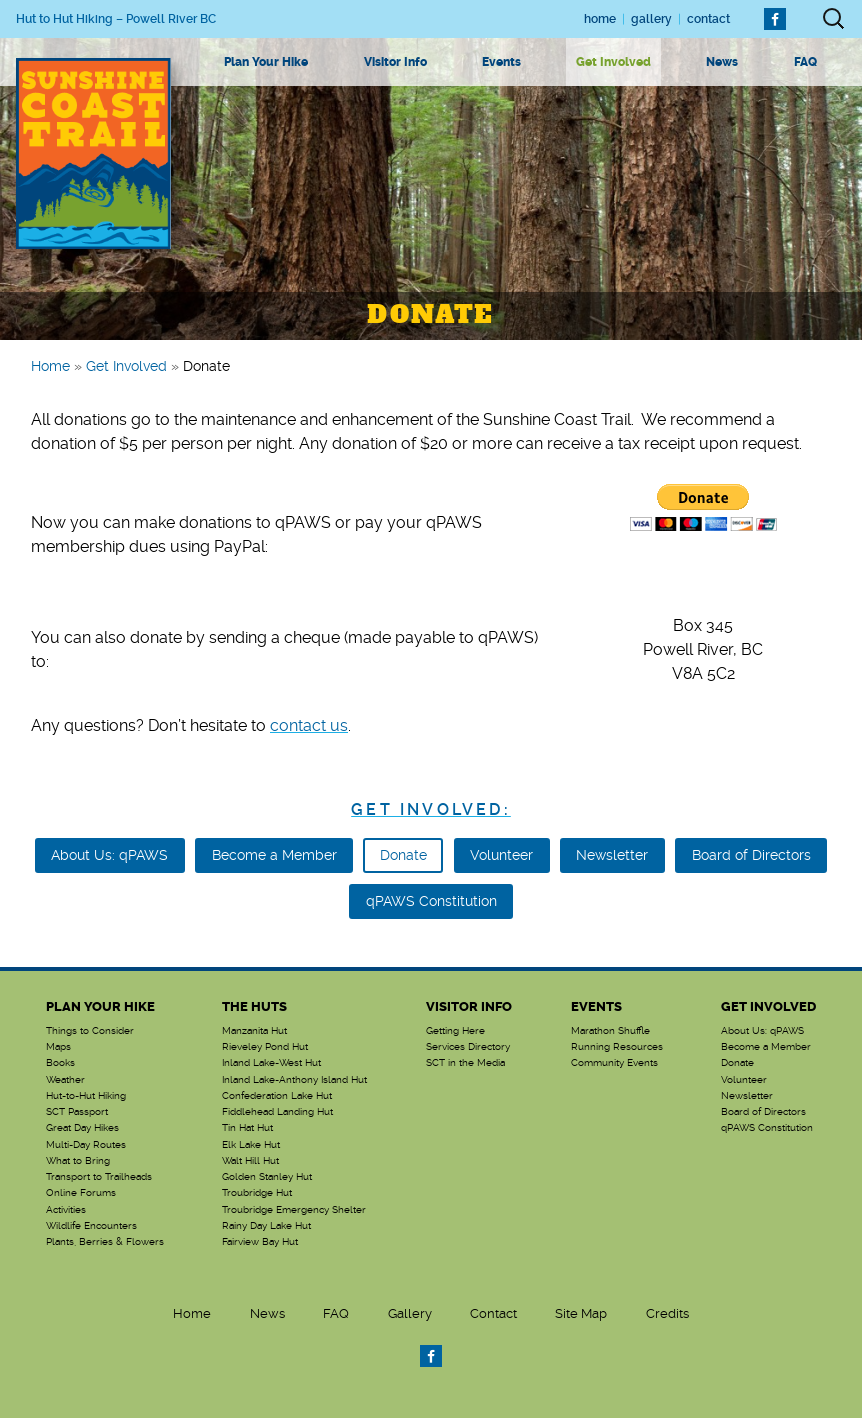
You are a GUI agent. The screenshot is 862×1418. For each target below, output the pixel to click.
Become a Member (274, 855)
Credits (667, 1313)
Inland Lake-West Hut (271, 1063)
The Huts (254, 1006)
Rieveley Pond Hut (265, 1047)
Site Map (581, 1313)
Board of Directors (751, 855)
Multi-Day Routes (86, 1145)
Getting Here (455, 1031)
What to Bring (78, 1161)
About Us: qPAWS (109, 855)
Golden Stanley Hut (267, 1177)
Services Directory (468, 1047)
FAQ (805, 62)
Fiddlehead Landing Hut (277, 1112)
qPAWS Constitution (431, 901)
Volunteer (501, 855)
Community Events (614, 1063)
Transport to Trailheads (99, 1177)
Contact (708, 19)
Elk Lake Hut (251, 1145)
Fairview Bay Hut (260, 1242)
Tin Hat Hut (247, 1128)
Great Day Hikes (82, 1128)
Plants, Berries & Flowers (105, 1242)
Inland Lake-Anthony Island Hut (294, 1080)
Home (600, 19)
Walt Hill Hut (250, 1161)
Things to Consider (90, 1031)
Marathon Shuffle (610, 1031)
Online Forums (81, 1193)
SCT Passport (77, 1112)
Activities (66, 1210)
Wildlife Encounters (91, 1226)
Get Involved (613, 62)
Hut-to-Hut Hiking (86, 1096)
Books (60, 1063)
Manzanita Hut (254, 1031)
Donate (403, 855)
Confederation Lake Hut (277, 1096)
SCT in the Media (465, 1063)
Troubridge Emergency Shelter (294, 1210)
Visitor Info (395, 62)
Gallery (651, 19)
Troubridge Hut (257, 1193)
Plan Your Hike (266, 62)
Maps (58, 1047)
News (722, 62)
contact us (309, 725)
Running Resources (617, 1047)
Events (501, 62)
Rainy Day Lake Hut (266, 1226)
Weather (65, 1080)
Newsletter (612, 855)
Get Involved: (431, 809)
